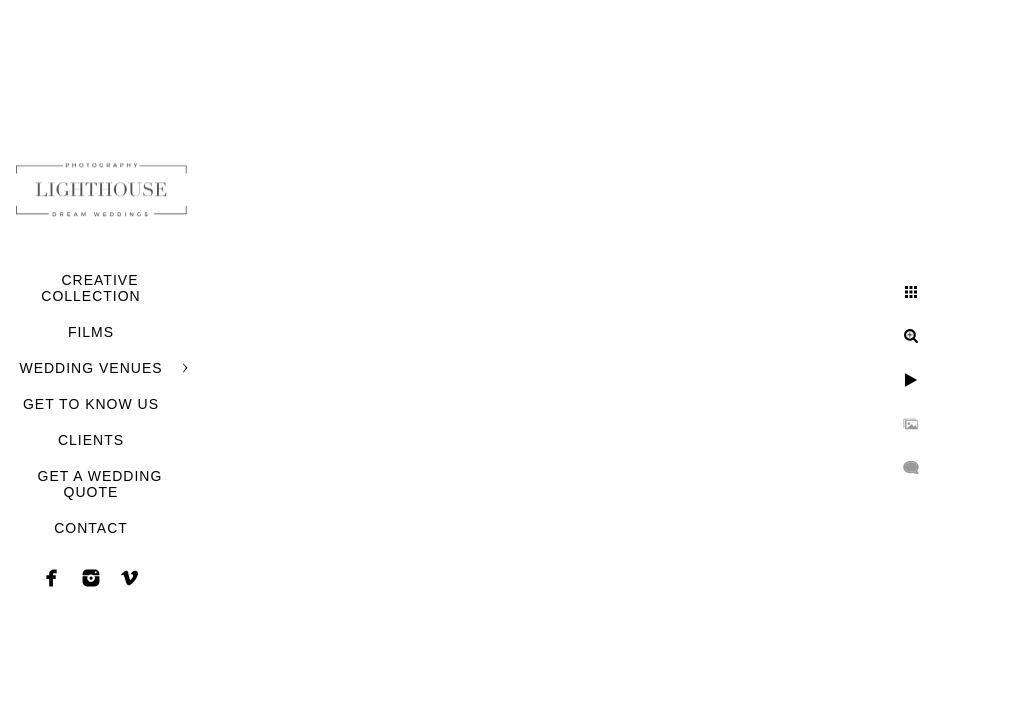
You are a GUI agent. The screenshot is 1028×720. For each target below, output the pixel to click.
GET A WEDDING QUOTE (100, 484)
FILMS (91, 332)
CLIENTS (91, 440)
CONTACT (91, 528)
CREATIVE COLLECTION (90, 288)
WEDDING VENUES (90, 368)
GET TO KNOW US (91, 404)
